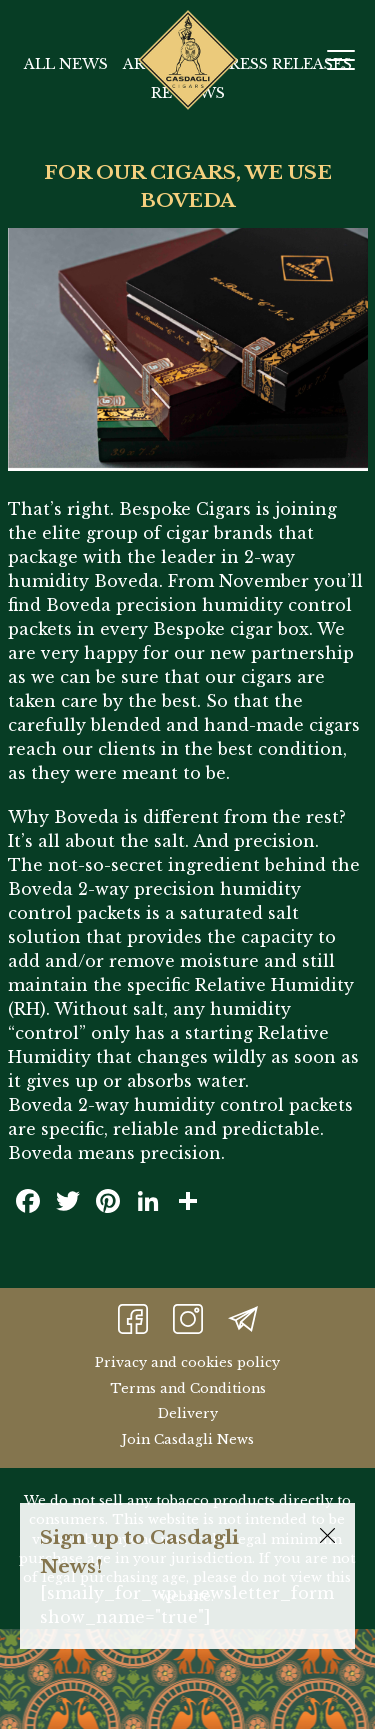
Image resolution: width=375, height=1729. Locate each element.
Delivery (188, 1413)
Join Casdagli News (187, 1439)
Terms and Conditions (188, 1388)
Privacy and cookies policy (187, 1362)
